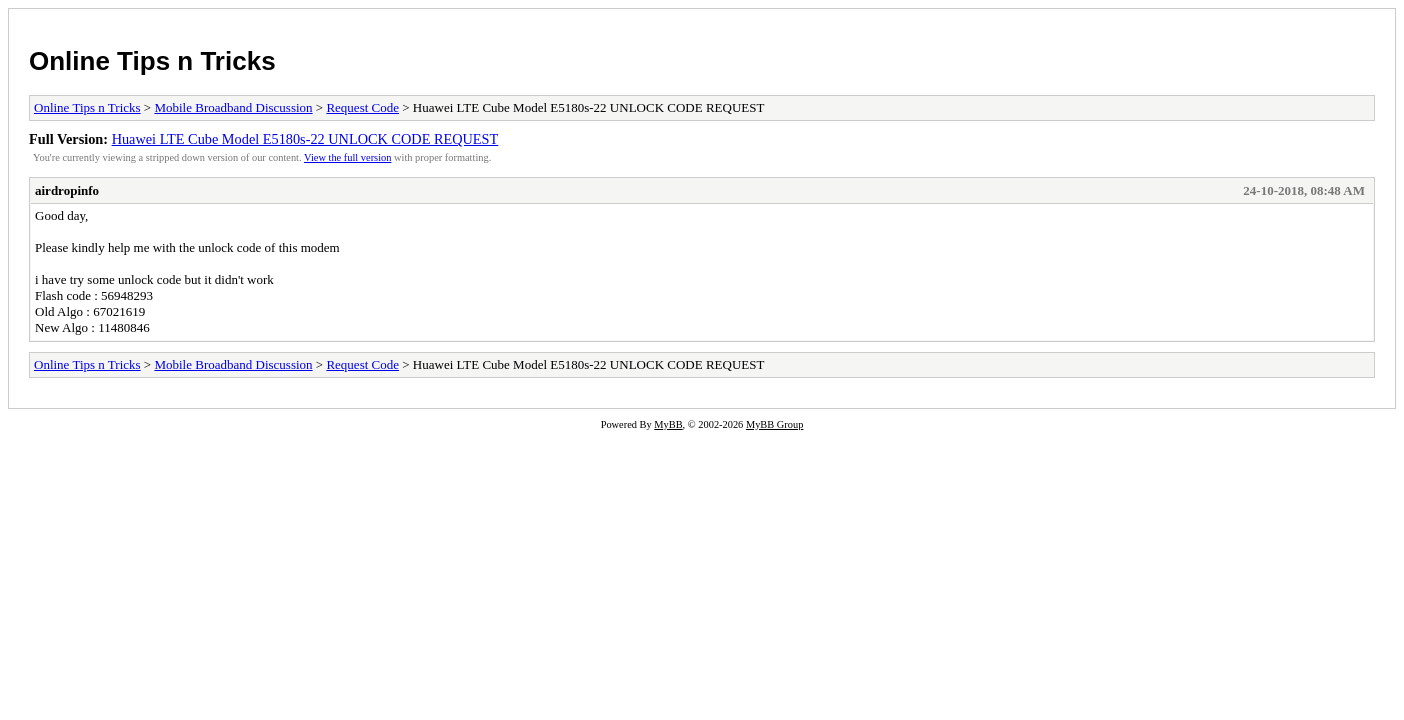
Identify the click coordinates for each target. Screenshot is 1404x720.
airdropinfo (67, 190)
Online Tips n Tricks (152, 61)
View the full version (347, 157)
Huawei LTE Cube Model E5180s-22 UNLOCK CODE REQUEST (305, 139)
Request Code (362, 107)
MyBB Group (774, 424)
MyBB (668, 424)
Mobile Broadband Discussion (233, 107)
